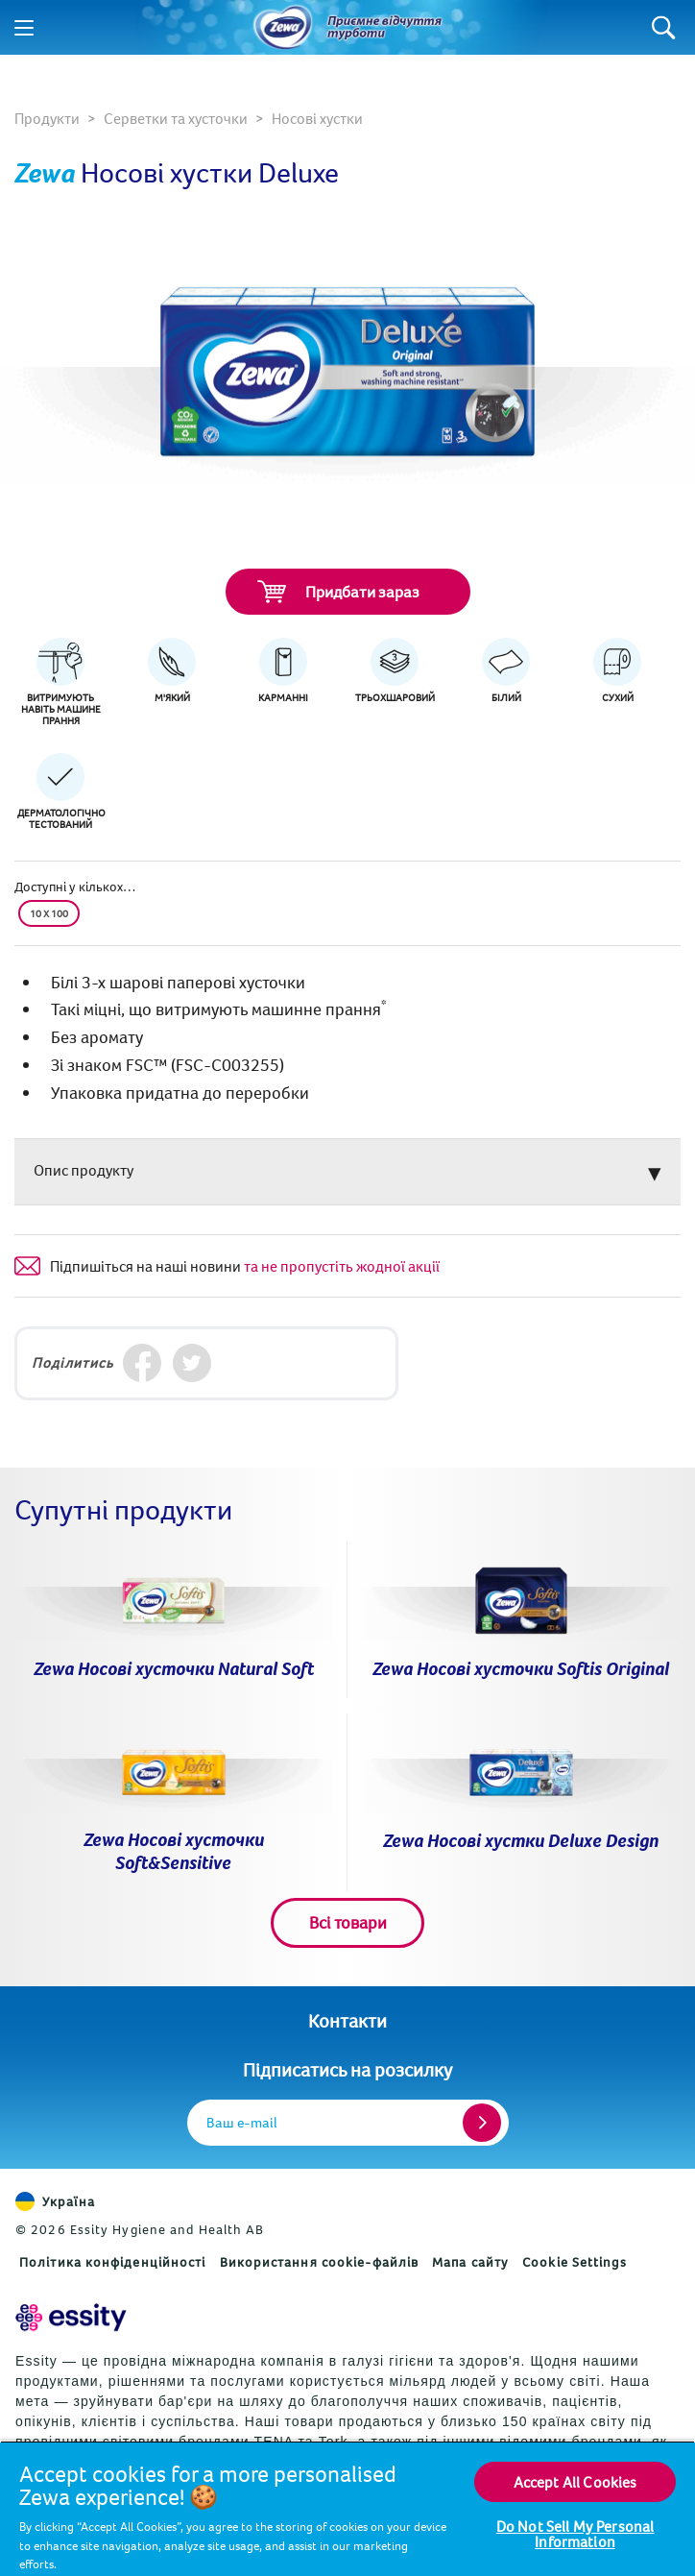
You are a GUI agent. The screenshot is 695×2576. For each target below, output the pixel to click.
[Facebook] (142, 1363)
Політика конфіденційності (112, 2262)
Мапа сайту (470, 2262)
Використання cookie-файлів (319, 2262)
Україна (55, 2201)
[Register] (482, 2122)
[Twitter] (192, 1363)
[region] (347, 2508)
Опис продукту (83, 1169)
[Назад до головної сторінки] (283, 28)
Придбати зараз (338, 591)
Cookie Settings (574, 2262)
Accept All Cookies (575, 2481)
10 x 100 (49, 913)
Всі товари (348, 1922)
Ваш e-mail (241, 2122)
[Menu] (24, 28)
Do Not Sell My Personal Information (575, 2533)
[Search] (663, 27)
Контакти (347, 2020)
